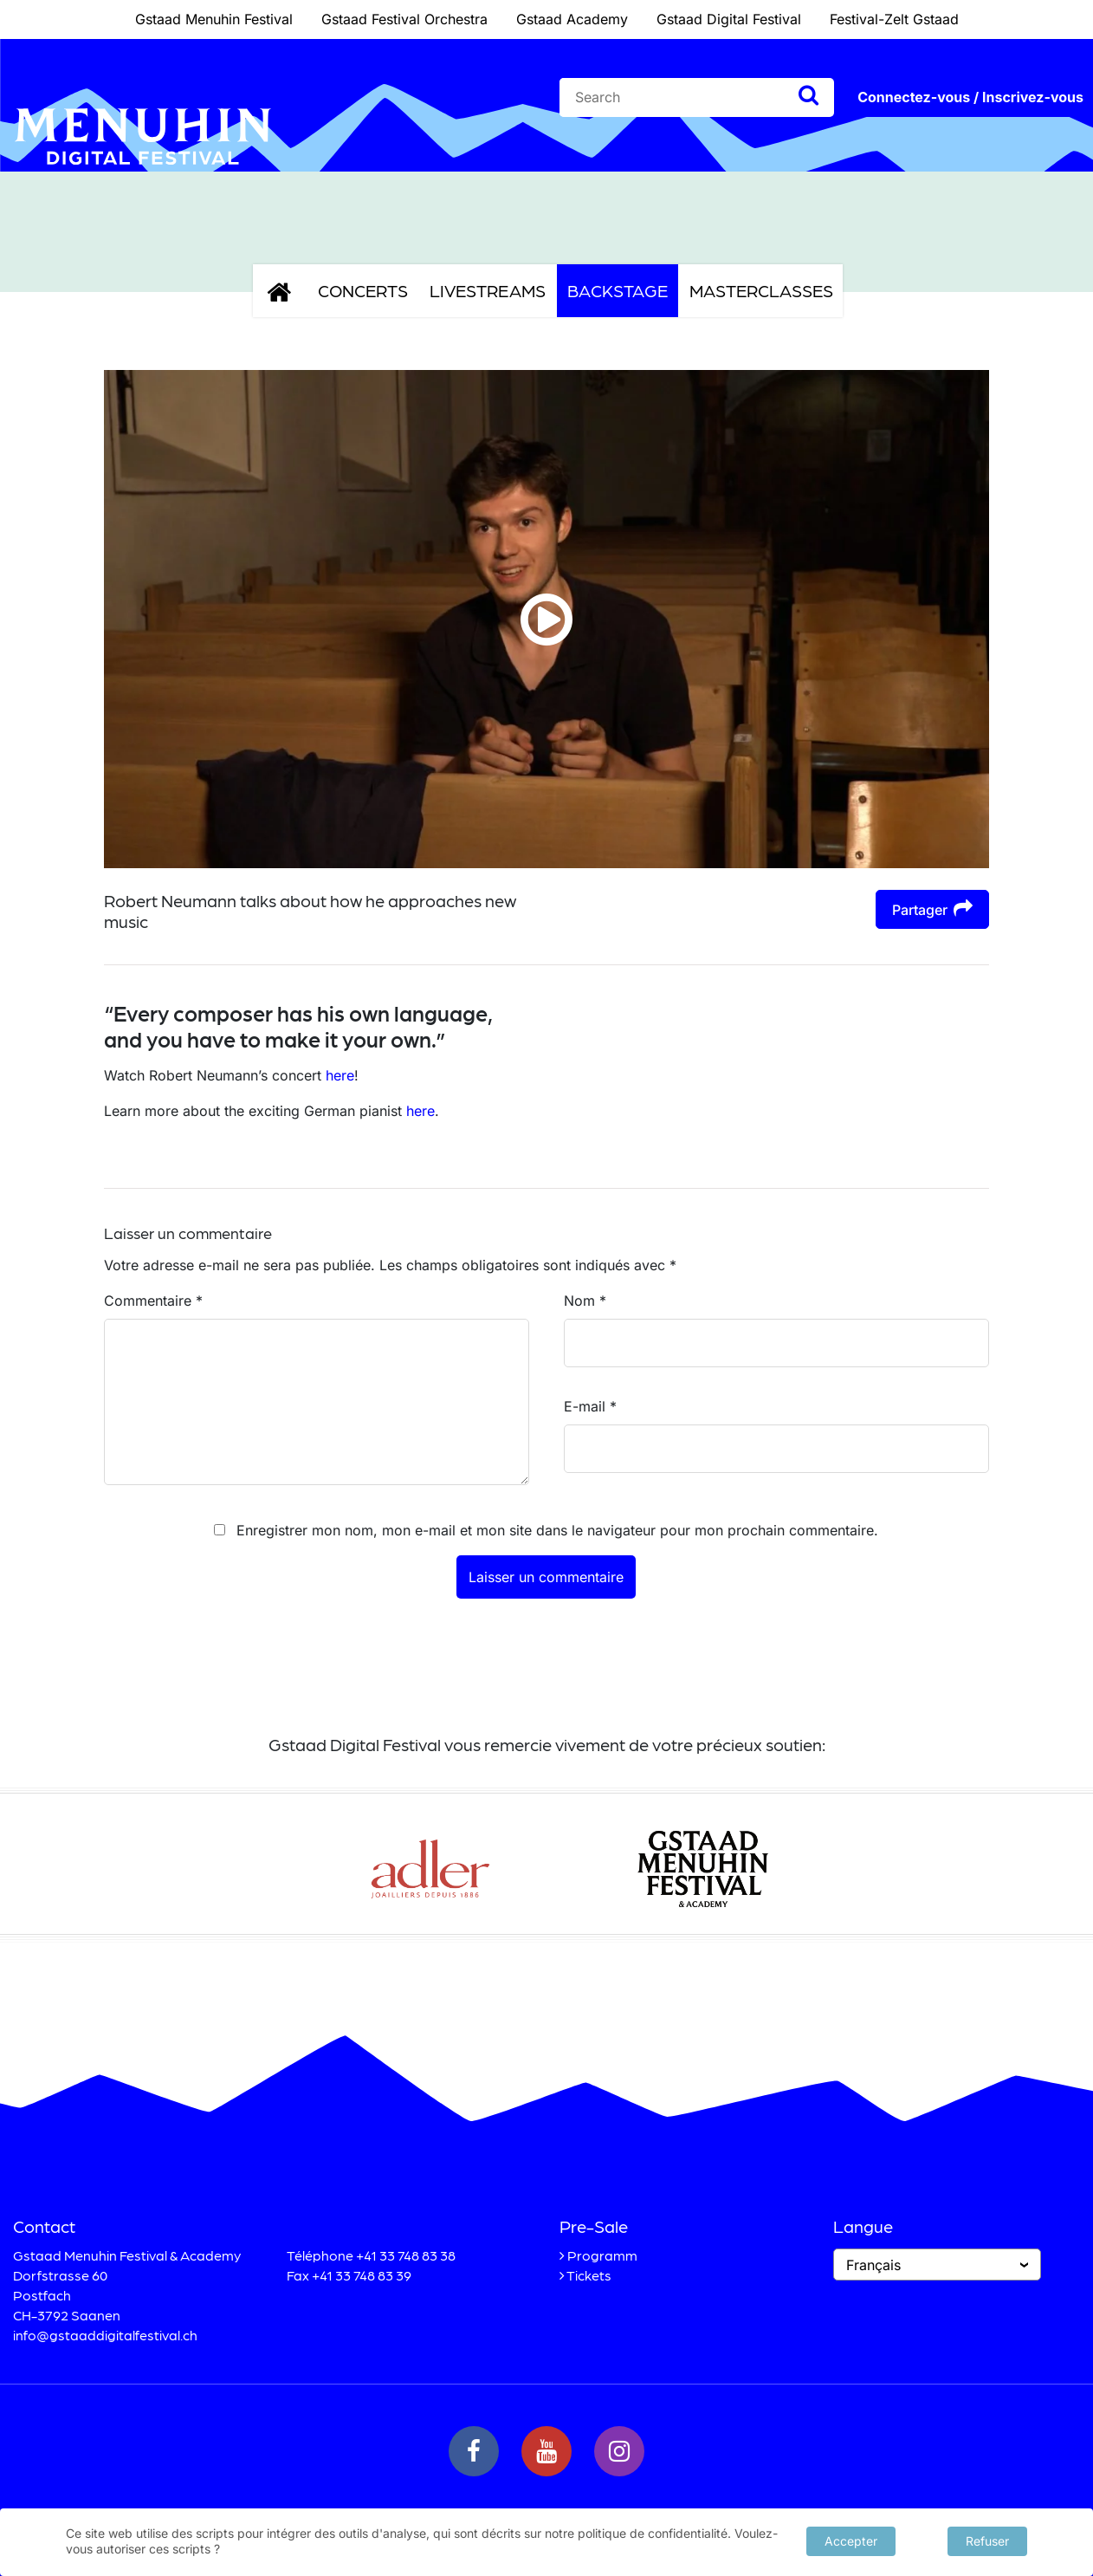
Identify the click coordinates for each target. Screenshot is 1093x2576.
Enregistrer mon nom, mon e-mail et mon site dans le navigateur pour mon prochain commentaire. (557, 1530)
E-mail (590, 1406)
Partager (932, 908)
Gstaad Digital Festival (728, 19)
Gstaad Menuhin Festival (214, 19)
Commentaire (153, 1300)
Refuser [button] (987, 2539)
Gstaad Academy (572, 19)
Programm (602, 2255)
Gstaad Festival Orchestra (404, 19)
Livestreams (488, 290)
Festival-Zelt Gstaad (894, 19)
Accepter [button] (851, 2539)
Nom (585, 1300)
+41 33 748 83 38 (406, 2255)
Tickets (588, 2275)
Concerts (363, 290)
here (340, 1075)
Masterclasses (761, 290)
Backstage (617, 290)
